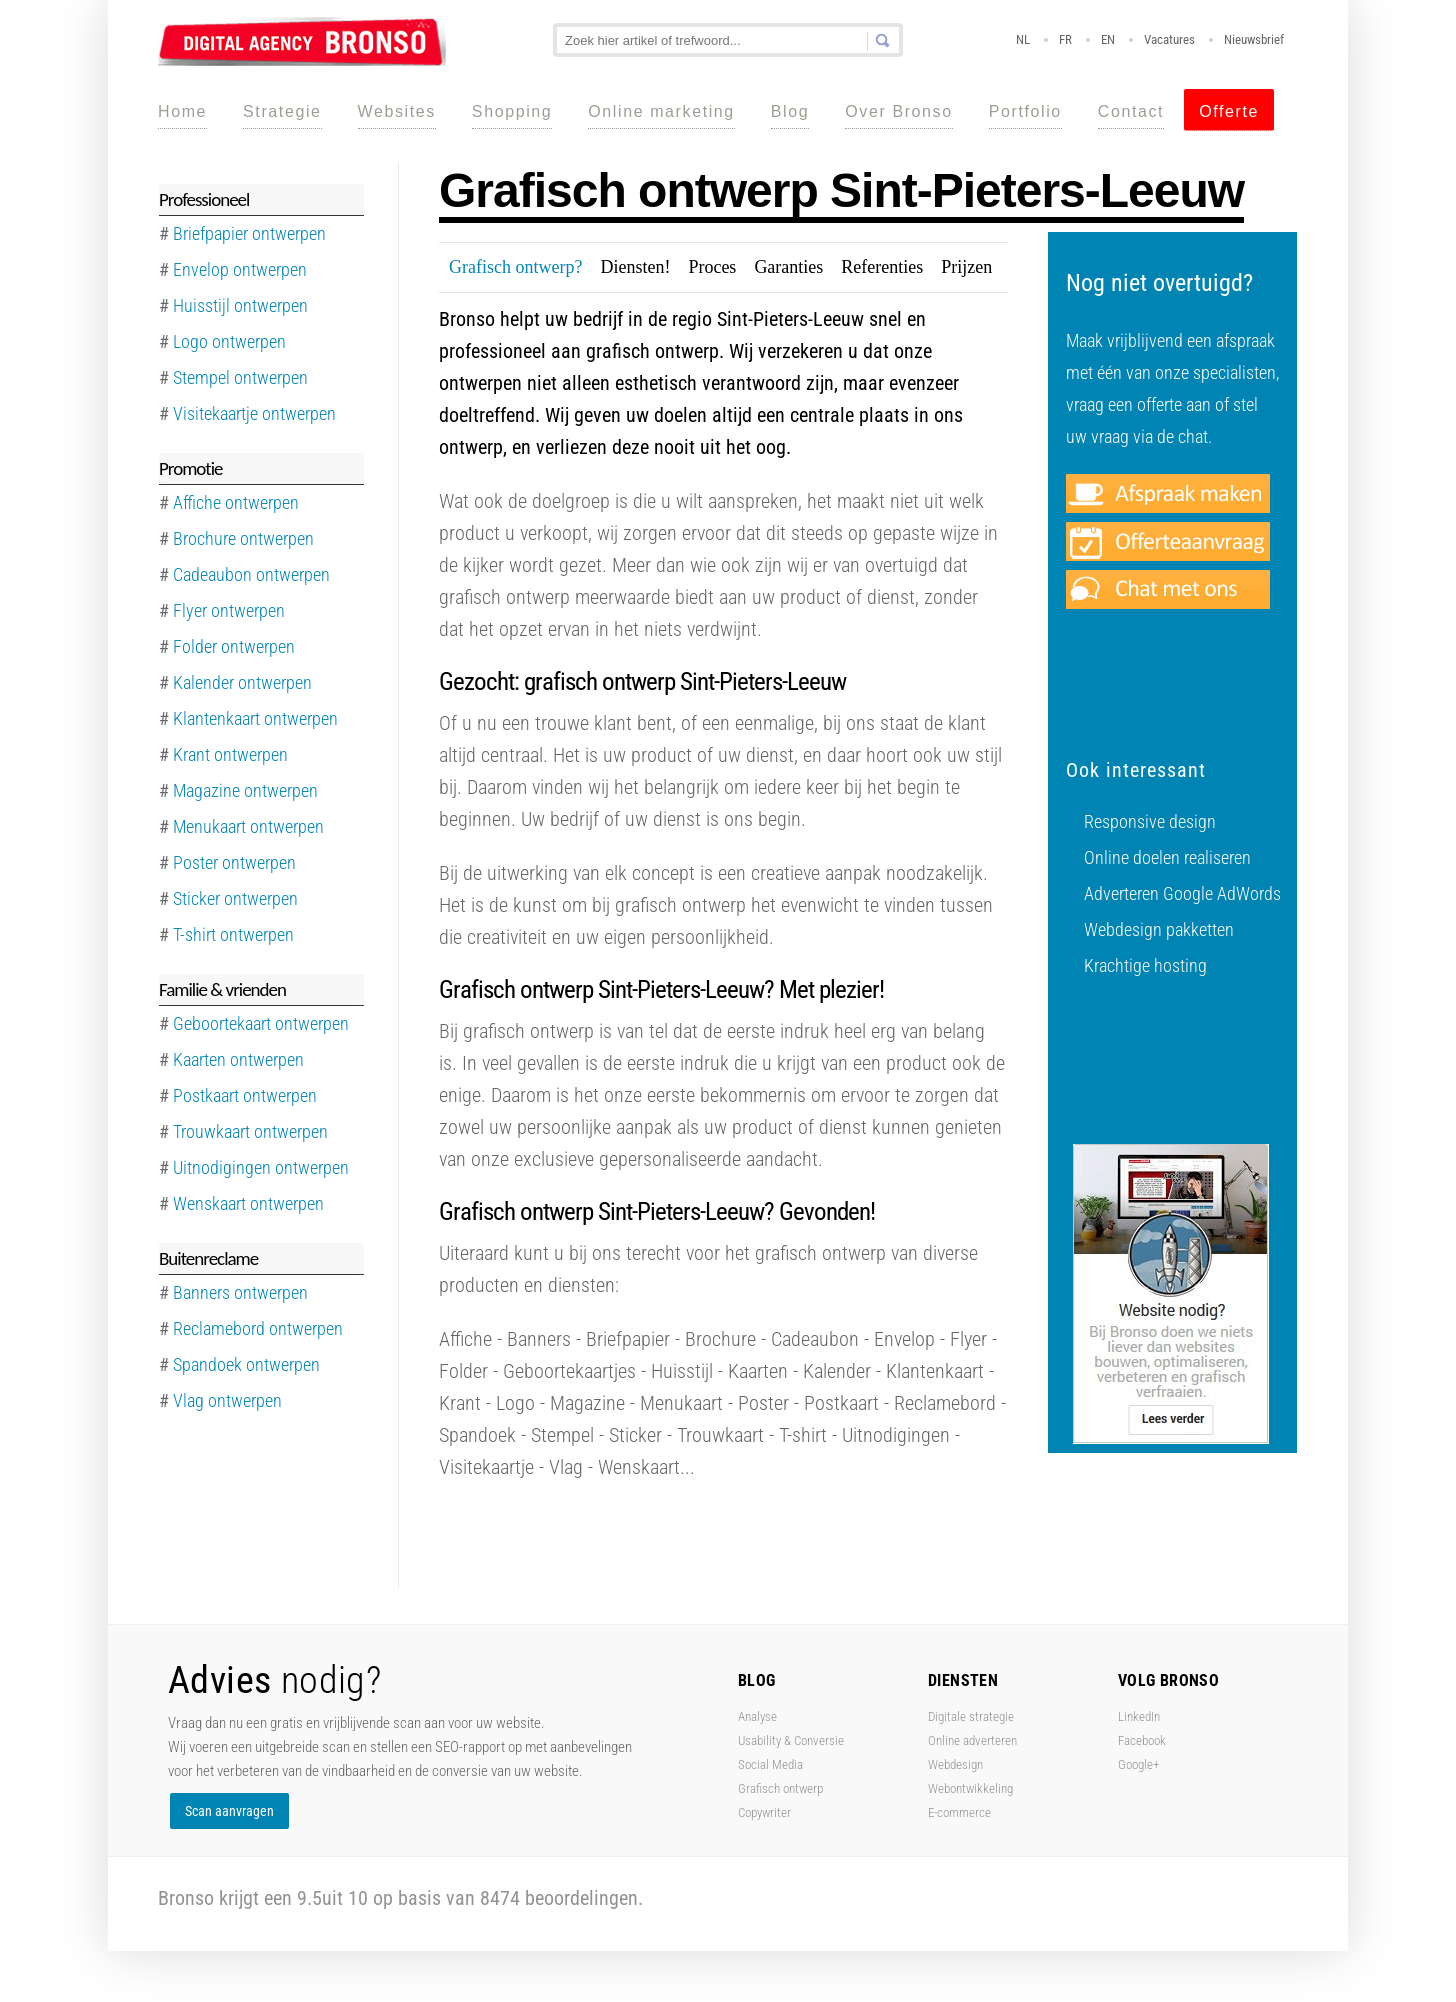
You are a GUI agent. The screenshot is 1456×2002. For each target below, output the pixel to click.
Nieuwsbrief (1254, 39)
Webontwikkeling (970, 1788)
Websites (397, 111)
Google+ (1138, 1764)
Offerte (1229, 111)
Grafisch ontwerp (780, 1788)
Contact (1131, 111)
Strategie (282, 111)
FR (1065, 39)
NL (1023, 39)
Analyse (757, 1716)
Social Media (770, 1764)
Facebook (1142, 1740)
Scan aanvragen (229, 1811)
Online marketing (661, 111)
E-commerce (959, 1812)
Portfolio (1025, 111)
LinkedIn (1139, 1716)
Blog (790, 111)
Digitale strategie (971, 1716)
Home (182, 111)
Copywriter (764, 1812)
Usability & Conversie (791, 1740)
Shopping (512, 111)
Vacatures (1169, 39)
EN (1108, 39)
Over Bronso (898, 111)
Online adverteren (972, 1740)
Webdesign (955, 1764)
